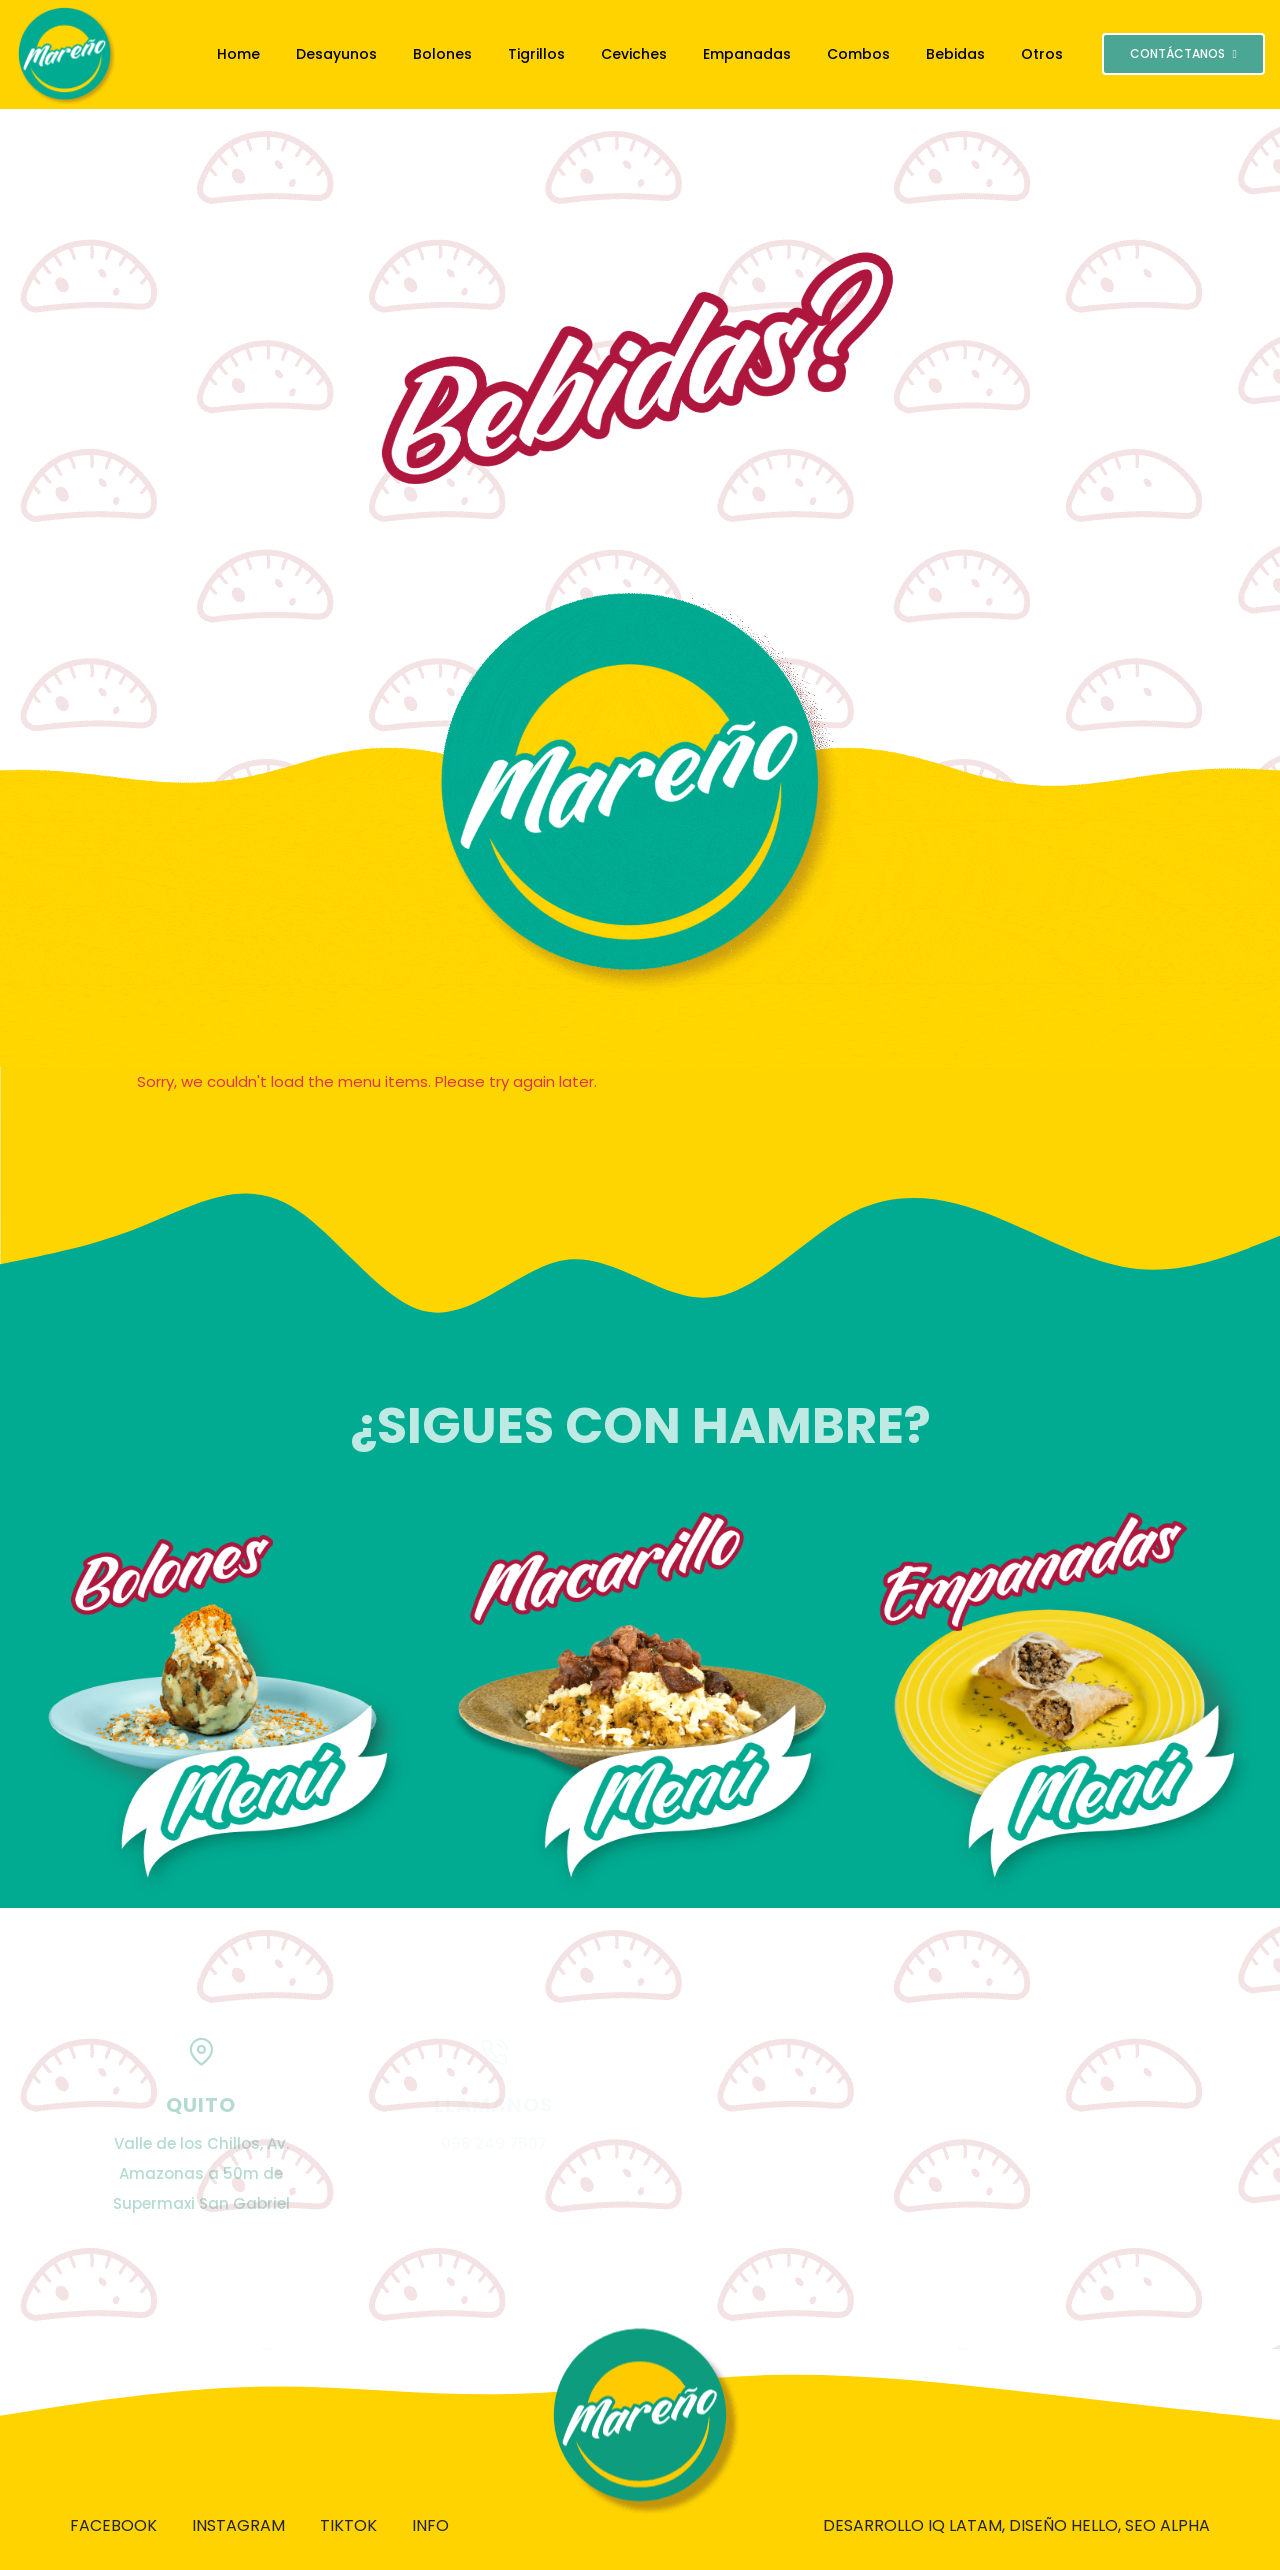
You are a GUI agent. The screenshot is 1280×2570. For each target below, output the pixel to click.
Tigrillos (536, 54)
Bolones (442, 54)
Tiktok (348, 2525)
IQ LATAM (965, 2525)
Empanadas (747, 54)
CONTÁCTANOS (1183, 53)
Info (430, 2525)
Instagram (238, 2525)
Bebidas (955, 54)
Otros (1042, 54)
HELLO (1094, 2525)
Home (238, 54)
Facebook (113, 2525)
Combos (858, 54)
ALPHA (1185, 2525)
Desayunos (336, 54)
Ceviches (634, 54)
